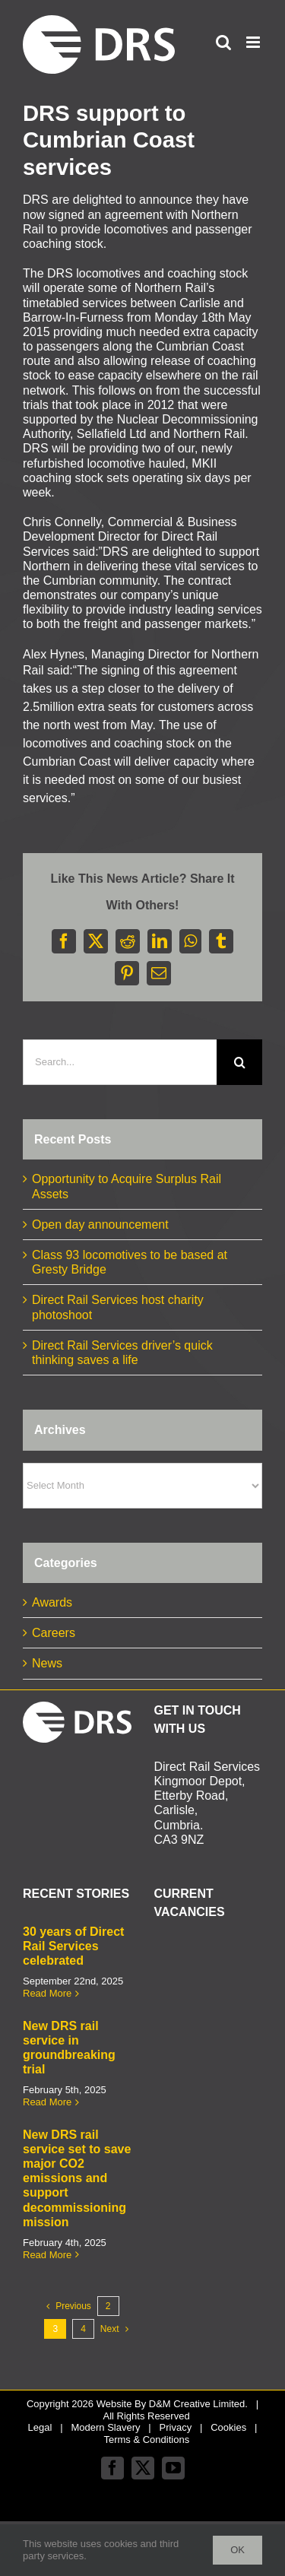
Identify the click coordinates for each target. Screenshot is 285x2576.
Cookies (228, 2427)
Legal (40, 2427)
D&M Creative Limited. (198, 2403)
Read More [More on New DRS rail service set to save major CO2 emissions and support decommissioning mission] (47, 2254)
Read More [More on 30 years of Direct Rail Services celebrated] (47, 1993)
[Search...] (120, 1062)
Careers (53, 1632)
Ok (237, 2549)
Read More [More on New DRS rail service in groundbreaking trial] (47, 2102)
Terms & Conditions (146, 2439)
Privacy (176, 2427)
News (47, 1663)
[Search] (239, 1062)
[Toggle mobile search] (223, 42)
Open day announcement (100, 1224)
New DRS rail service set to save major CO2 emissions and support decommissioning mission (77, 2178)
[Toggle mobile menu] (254, 42)
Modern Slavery (105, 2427)
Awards (52, 1602)
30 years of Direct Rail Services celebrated (73, 1946)
